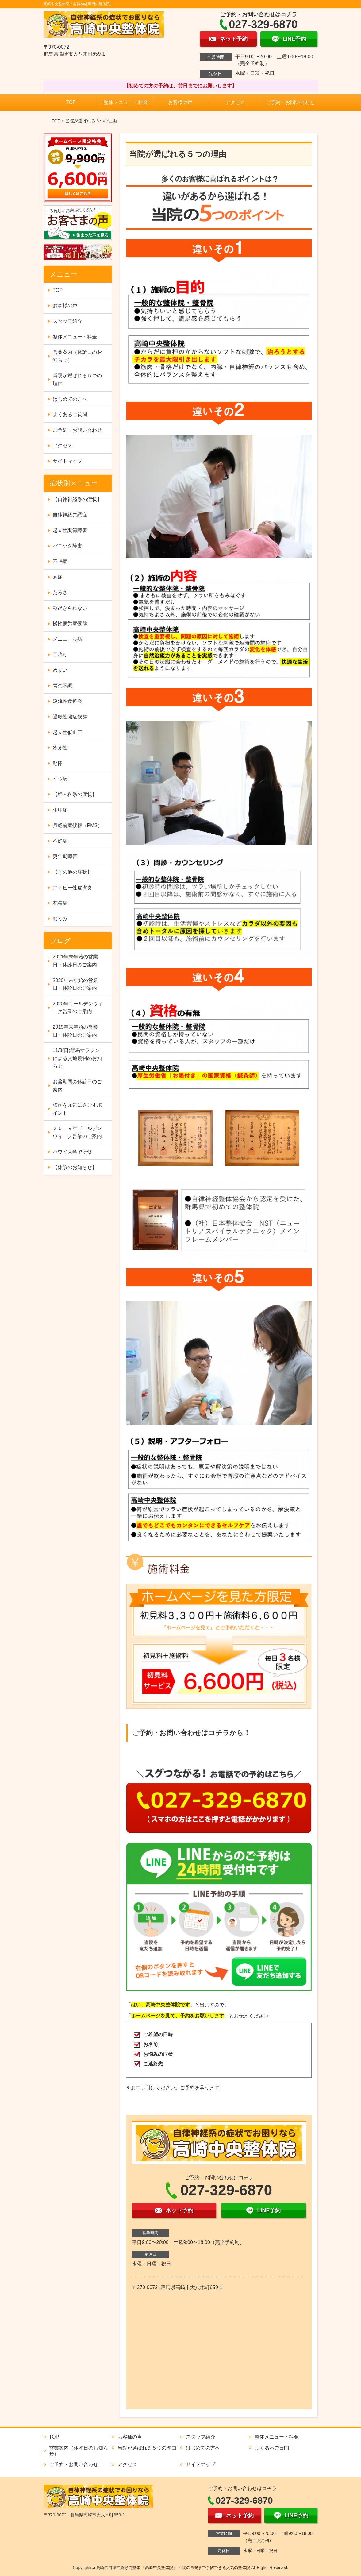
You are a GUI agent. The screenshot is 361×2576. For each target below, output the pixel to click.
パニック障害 (67, 545)
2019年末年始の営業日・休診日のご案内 (75, 1031)
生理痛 (60, 810)
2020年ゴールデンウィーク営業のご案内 (78, 1007)
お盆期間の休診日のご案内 (77, 1085)
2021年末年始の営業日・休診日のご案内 (75, 960)
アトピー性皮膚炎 (72, 887)
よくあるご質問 (70, 414)
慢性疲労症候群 (70, 623)
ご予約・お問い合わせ (290, 102)
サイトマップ (67, 461)
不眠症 (60, 561)
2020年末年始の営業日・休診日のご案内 (75, 984)
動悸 (58, 763)
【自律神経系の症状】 (77, 499)
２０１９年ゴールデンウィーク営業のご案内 (77, 1132)
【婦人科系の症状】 (75, 794)
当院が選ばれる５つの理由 (77, 379)
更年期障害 (65, 856)
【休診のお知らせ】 (75, 1167)
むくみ (60, 918)
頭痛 (58, 577)
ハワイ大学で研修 (72, 1152)
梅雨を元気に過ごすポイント (77, 1109)
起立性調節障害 (70, 530)
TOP (71, 102)
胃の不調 (62, 685)
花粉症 (60, 903)
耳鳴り (60, 654)
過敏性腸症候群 (70, 716)
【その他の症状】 (72, 872)
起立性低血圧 (67, 732)
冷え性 (60, 747)
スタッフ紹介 (67, 321)
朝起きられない (70, 608)
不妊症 (60, 841)
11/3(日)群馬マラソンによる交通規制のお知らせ (77, 1058)
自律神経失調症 (70, 514)
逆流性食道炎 (67, 701)
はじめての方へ (70, 399)
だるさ (60, 592)
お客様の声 (180, 102)
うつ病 (60, 778)
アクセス (235, 102)
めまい (60, 670)
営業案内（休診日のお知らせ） (77, 356)
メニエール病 (67, 639)
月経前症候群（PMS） (78, 825)
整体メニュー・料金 (126, 102)
